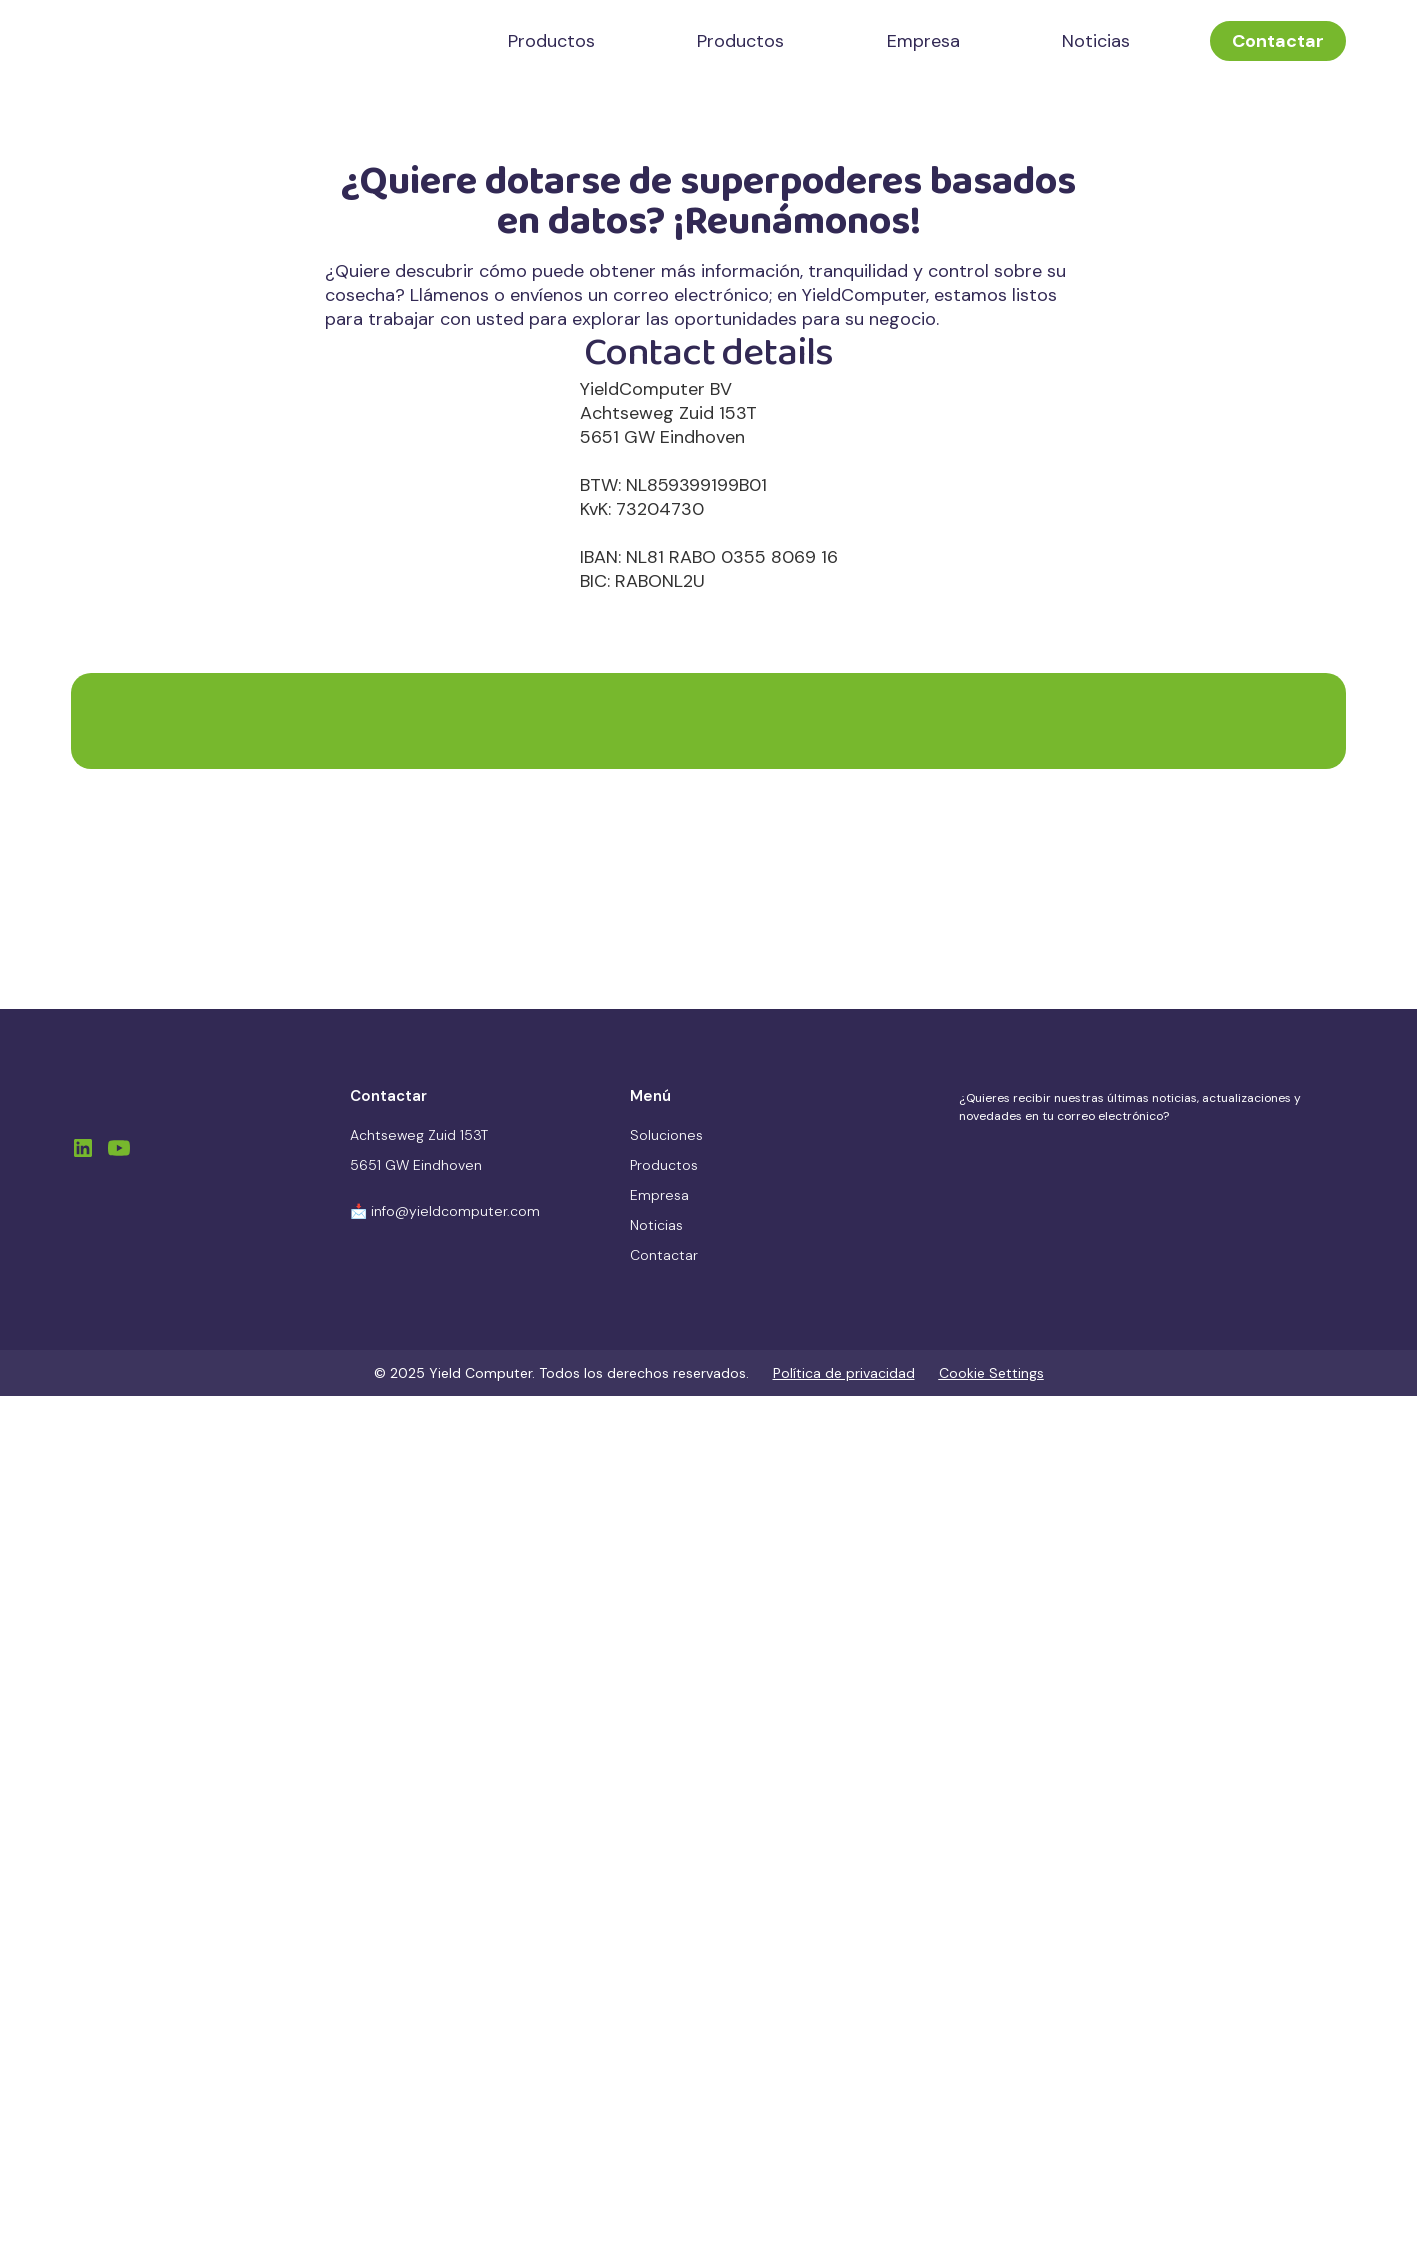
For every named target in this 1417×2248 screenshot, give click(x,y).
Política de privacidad (844, 1373)
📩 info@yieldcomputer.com (445, 1211)
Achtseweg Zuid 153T (419, 1135)
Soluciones (666, 1135)
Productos (551, 41)
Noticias (1096, 41)
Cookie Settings (991, 1373)
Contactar (1278, 41)
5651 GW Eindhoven (416, 1165)
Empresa (923, 41)
